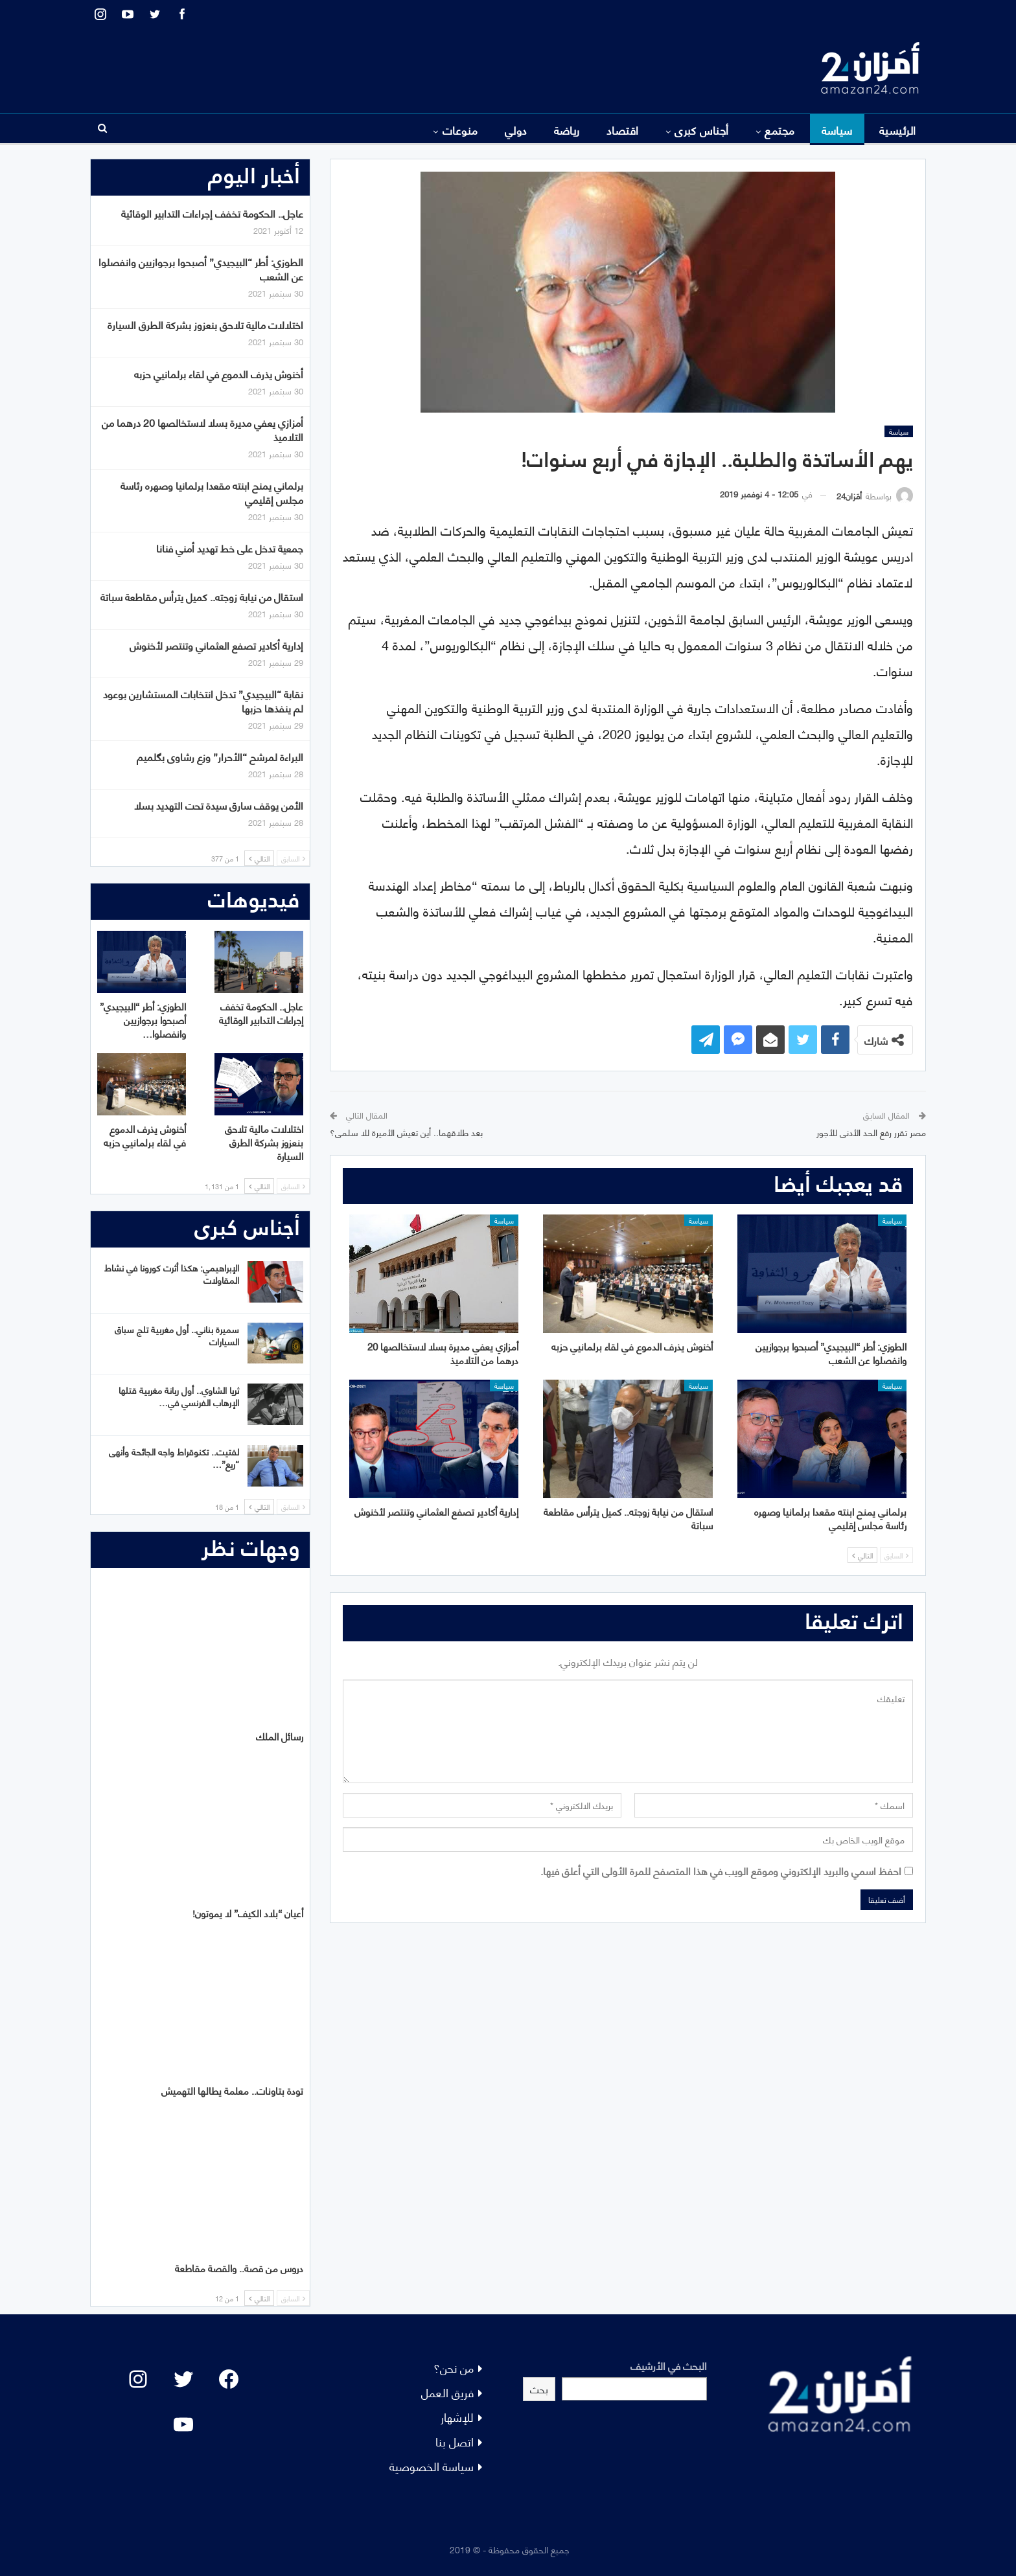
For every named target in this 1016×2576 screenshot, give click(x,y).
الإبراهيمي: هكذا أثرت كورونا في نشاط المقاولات (171, 1273)
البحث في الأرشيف (668, 2365)
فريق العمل (447, 2391)
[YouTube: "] (183, 2424)
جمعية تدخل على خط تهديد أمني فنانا (229, 547)
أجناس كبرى (702, 129)
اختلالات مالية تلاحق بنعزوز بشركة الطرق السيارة (205, 324)
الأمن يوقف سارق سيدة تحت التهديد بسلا (218, 804)
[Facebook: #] (228, 2379)
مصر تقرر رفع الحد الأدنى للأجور (871, 1132)
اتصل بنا (454, 2441)
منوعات (460, 129)
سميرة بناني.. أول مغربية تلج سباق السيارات (177, 1335)
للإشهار (457, 2416)
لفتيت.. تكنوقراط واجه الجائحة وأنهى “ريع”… (174, 1457)
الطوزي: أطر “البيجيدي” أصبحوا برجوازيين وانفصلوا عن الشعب (200, 268)
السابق (896, 1555)
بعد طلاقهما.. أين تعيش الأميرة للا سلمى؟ (406, 1132)
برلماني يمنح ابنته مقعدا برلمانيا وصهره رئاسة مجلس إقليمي (212, 491)
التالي (862, 1555)
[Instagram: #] (138, 2379)
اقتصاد (622, 129)
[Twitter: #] (183, 2379)
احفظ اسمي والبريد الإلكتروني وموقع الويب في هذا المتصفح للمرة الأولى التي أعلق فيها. (720, 1870)
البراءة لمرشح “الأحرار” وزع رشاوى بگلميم (220, 756)
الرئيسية (897, 129)
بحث (539, 2388)
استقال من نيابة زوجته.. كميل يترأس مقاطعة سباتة (201, 596)
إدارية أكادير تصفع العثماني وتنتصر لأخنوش (216, 644)
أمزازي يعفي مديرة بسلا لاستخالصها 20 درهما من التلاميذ (202, 429)
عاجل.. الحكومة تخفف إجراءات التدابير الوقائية (212, 212)
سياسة (837, 129)
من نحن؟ (453, 2367)
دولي (516, 129)
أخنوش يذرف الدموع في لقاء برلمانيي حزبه (218, 373)
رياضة (567, 129)
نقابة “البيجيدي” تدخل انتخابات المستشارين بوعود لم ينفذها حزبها (203, 700)
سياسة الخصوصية (431, 2465)
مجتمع (779, 129)
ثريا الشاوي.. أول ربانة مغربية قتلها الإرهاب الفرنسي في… (179, 1396)
